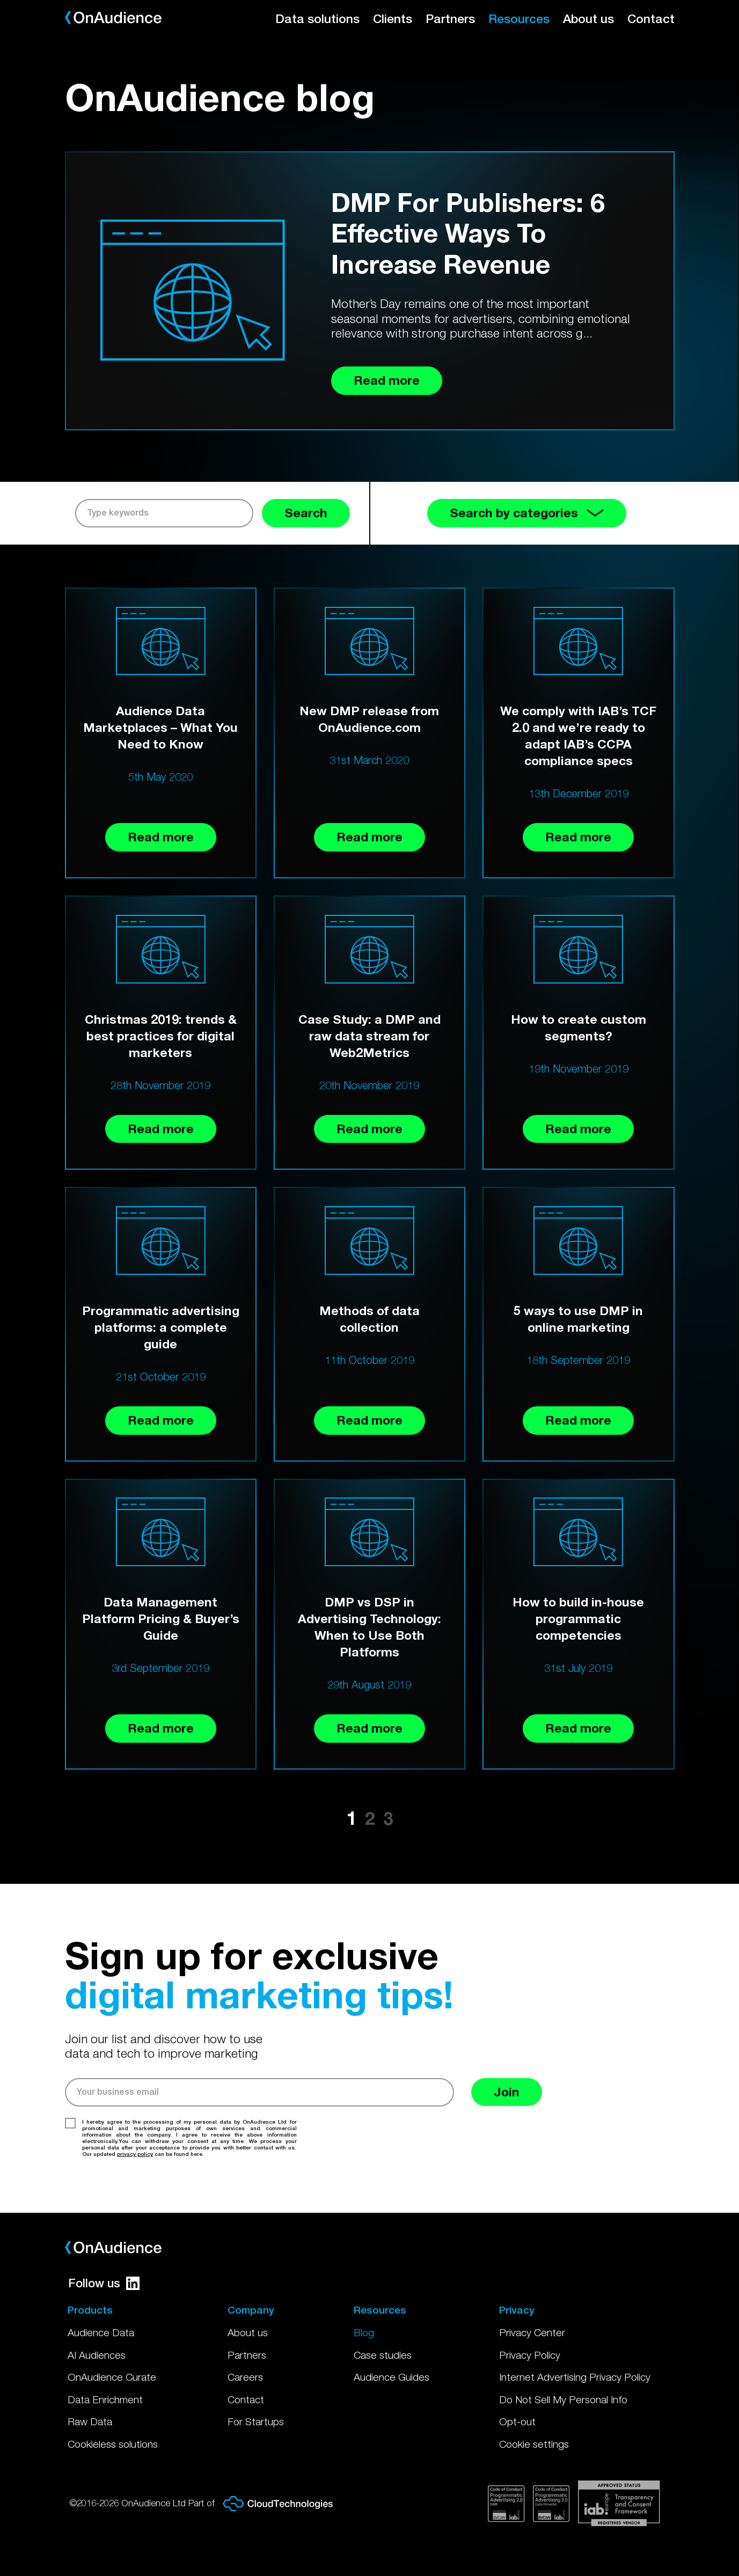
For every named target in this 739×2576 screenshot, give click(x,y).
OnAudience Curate (112, 2377)
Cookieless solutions (113, 2444)
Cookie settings (534, 2444)
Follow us (104, 2283)
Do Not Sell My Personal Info (563, 2399)
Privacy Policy (529, 2355)
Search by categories (527, 512)
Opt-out (517, 2421)
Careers (245, 2377)
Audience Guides (391, 2377)
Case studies (383, 2355)
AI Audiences (97, 2355)
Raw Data (90, 2421)
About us (588, 18)
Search (305, 512)
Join (507, 2092)
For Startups (256, 2421)
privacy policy (135, 2154)
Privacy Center (532, 2332)
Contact (651, 18)
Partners (450, 18)
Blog (364, 2332)
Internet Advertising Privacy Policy (574, 2377)
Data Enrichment (105, 2399)
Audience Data (101, 2332)
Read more (161, 837)
